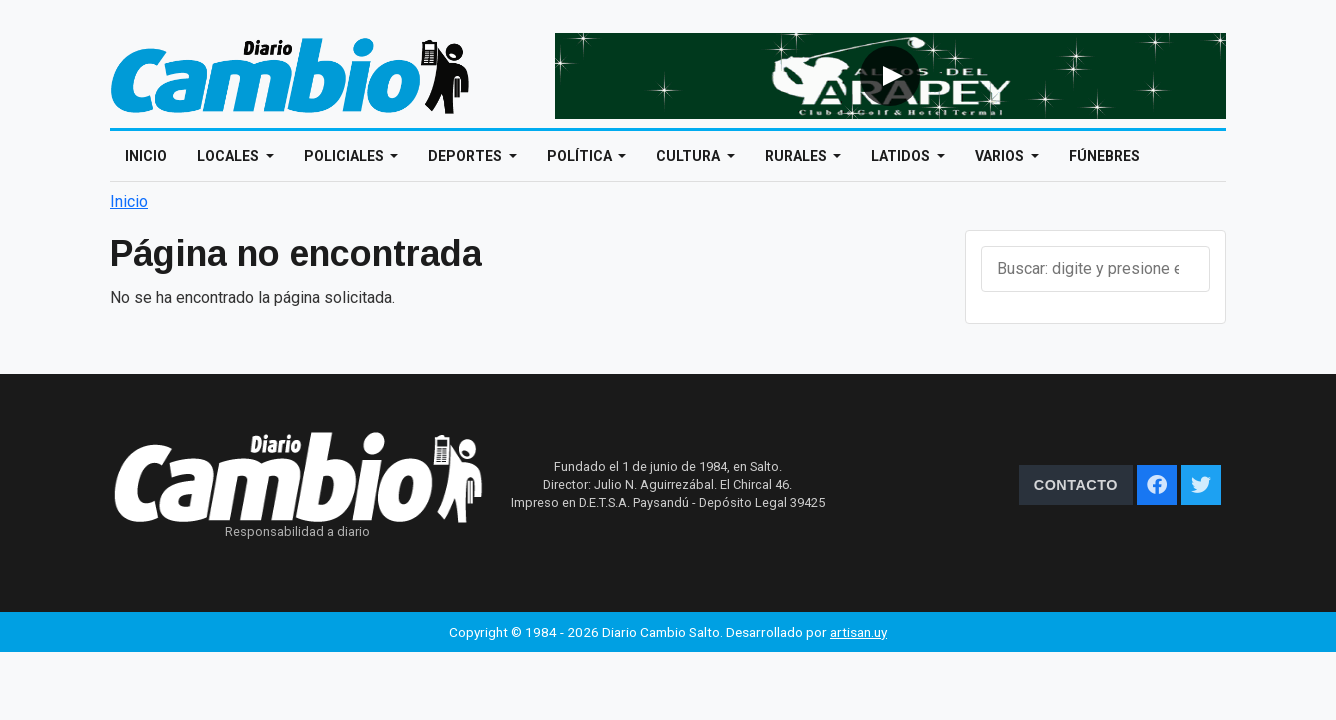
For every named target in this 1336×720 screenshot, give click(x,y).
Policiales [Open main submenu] (345, 156)
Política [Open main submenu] (581, 156)
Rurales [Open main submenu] (797, 156)
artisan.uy (858, 632)
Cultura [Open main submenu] (689, 156)
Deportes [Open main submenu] (466, 156)
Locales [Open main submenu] (229, 156)
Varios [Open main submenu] (1001, 156)
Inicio (146, 156)
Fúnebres (1104, 156)
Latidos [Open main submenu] (902, 156)
